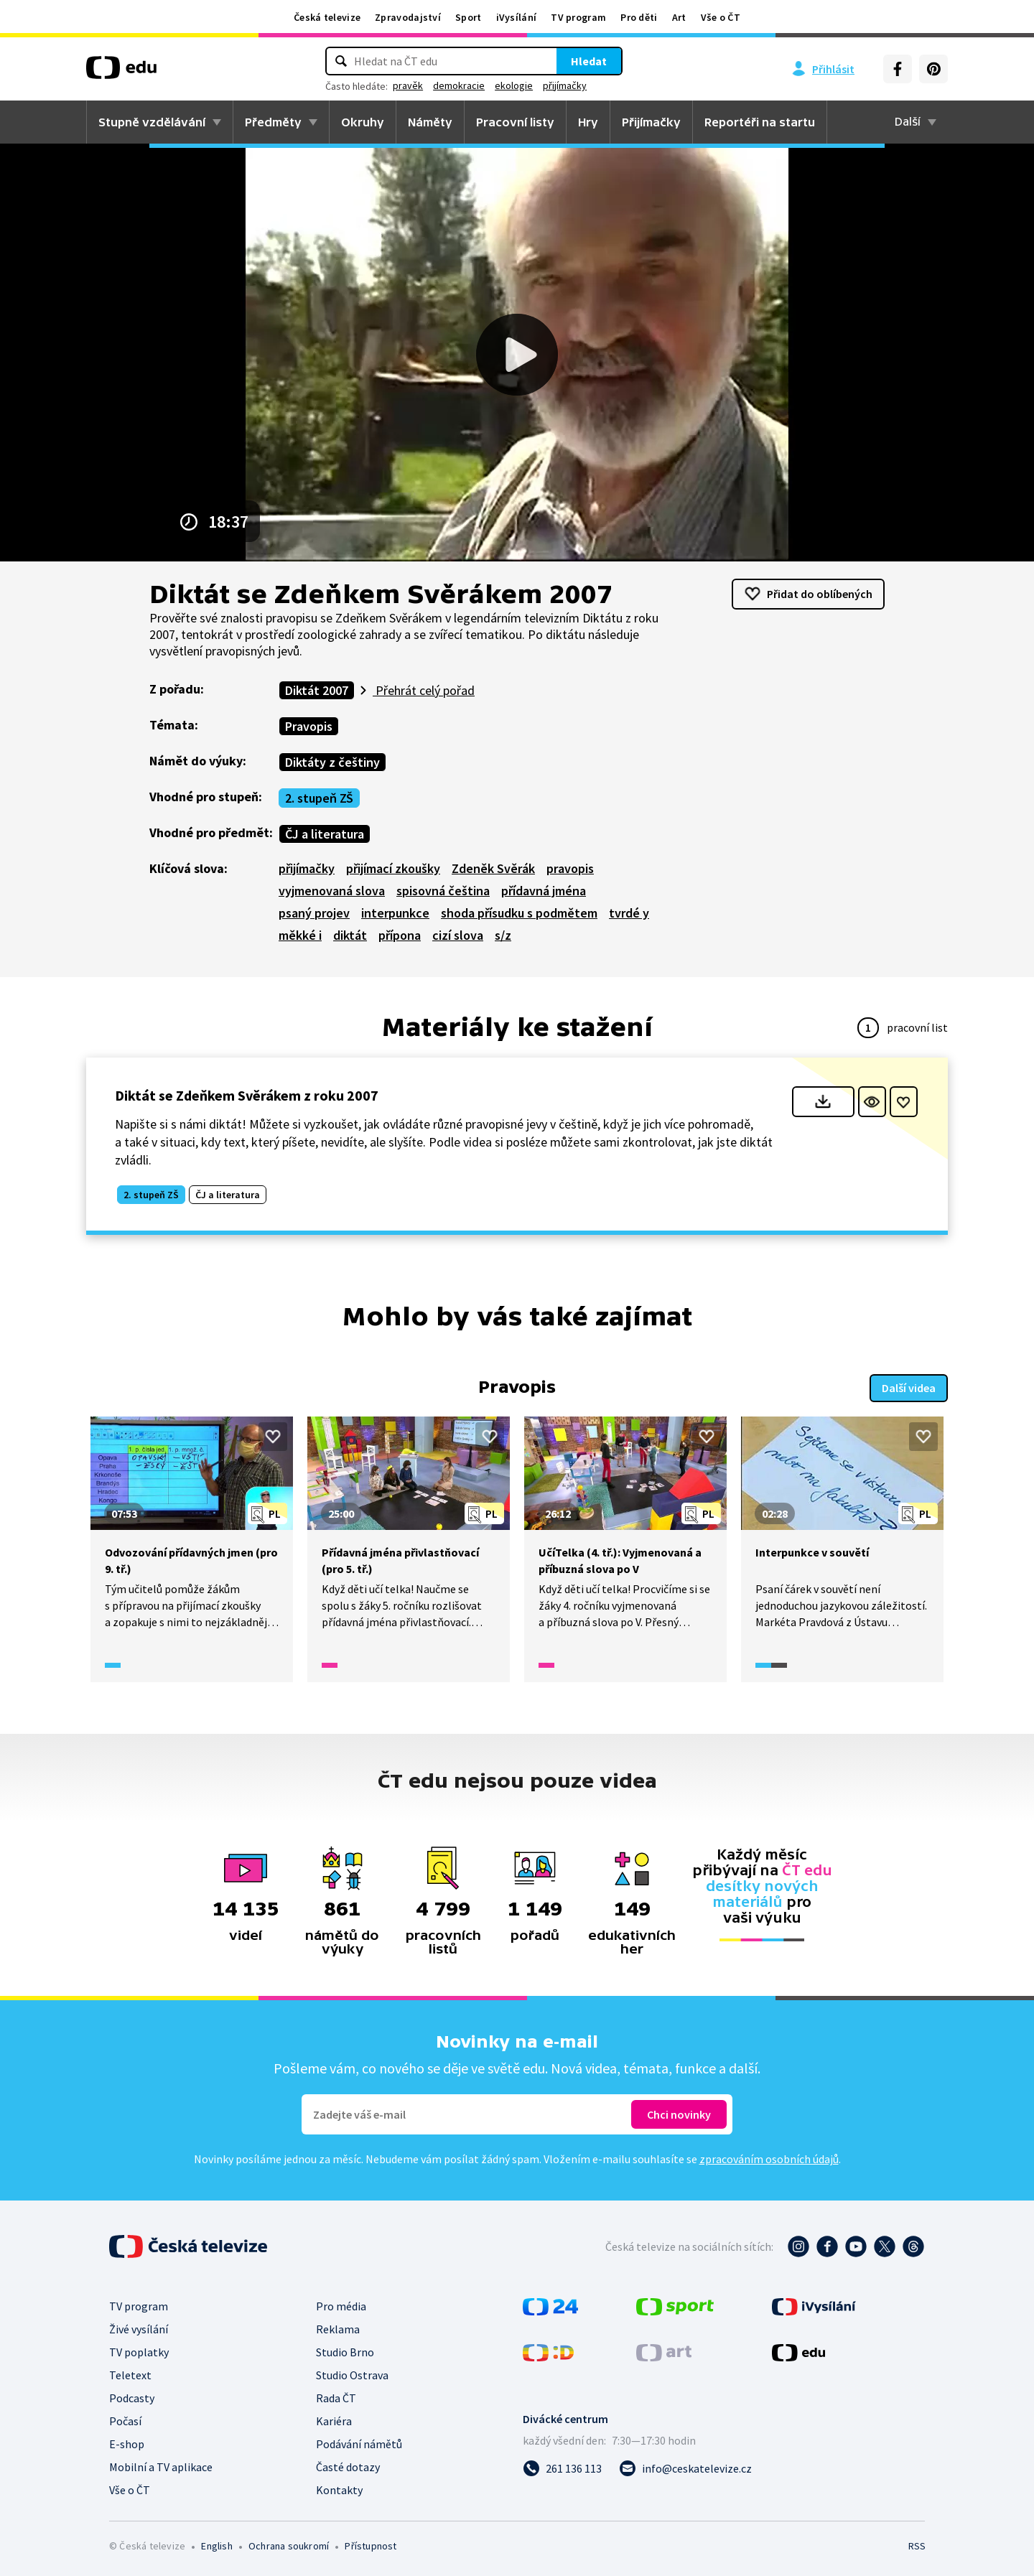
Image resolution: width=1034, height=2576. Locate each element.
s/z (503, 935)
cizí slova (457, 935)
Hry (588, 122)
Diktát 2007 (316, 690)
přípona (399, 935)
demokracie (459, 85)
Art (679, 17)
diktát (350, 935)
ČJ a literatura (324, 834)
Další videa (909, 1388)
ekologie (514, 85)
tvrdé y (629, 913)
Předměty (273, 122)
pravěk (408, 85)
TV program (578, 17)
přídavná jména (543, 890)
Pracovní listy (515, 122)
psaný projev (314, 913)
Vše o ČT (720, 17)
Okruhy (362, 122)
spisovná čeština (443, 890)
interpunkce (395, 913)
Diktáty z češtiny (332, 762)
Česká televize (327, 17)
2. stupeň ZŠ (319, 798)
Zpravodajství (408, 17)
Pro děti (638, 17)
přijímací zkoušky (393, 868)
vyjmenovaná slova (332, 890)
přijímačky (565, 85)
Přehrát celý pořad (424, 690)
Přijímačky (651, 122)
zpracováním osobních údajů (769, 2159)
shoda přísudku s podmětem (519, 913)
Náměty (430, 122)
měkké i (300, 935)
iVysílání (516, 17)
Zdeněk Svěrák (493, 868)
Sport (468, 17)
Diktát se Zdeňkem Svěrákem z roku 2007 (246, 1095)
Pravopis (308, 726)
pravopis (570, 868)
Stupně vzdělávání (151, 122)
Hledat (589, 61)
